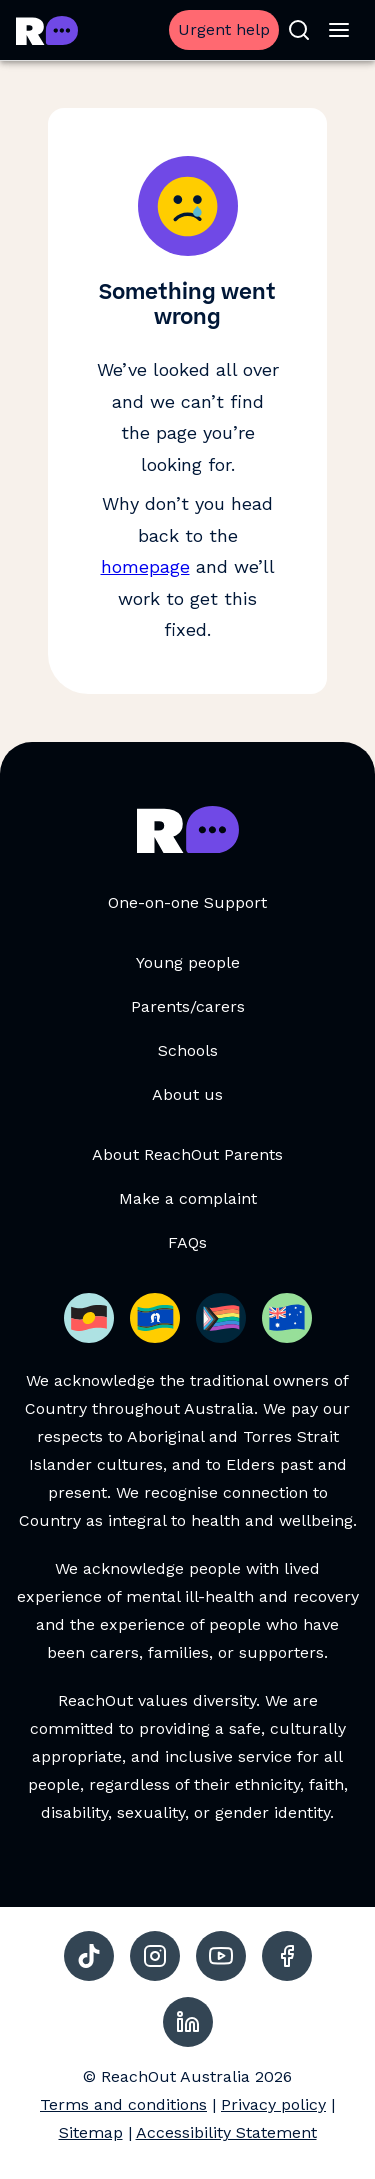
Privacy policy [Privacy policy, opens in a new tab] (273, 2104)
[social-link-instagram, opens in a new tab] (155, 1956)
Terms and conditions (123, 2104)
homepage (145, 566)
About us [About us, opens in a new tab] (187, 1094)
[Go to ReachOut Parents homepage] (47, 30)
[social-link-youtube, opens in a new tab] (221, 1956)
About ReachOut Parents (187, 1154)
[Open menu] (339, 30)
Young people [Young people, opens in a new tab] (188, 962)
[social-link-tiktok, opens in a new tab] (89, 1956)
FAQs (187, 1242)
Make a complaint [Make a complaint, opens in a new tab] (188, 1198)
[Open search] (299, 30)
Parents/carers (188, 1006)
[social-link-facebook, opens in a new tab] (287, 1956)
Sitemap (91, 2132)
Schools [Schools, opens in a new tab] (188, 1050)
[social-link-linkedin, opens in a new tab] (188, 2022)
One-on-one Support (187, 902)
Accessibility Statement (226, 2132)
